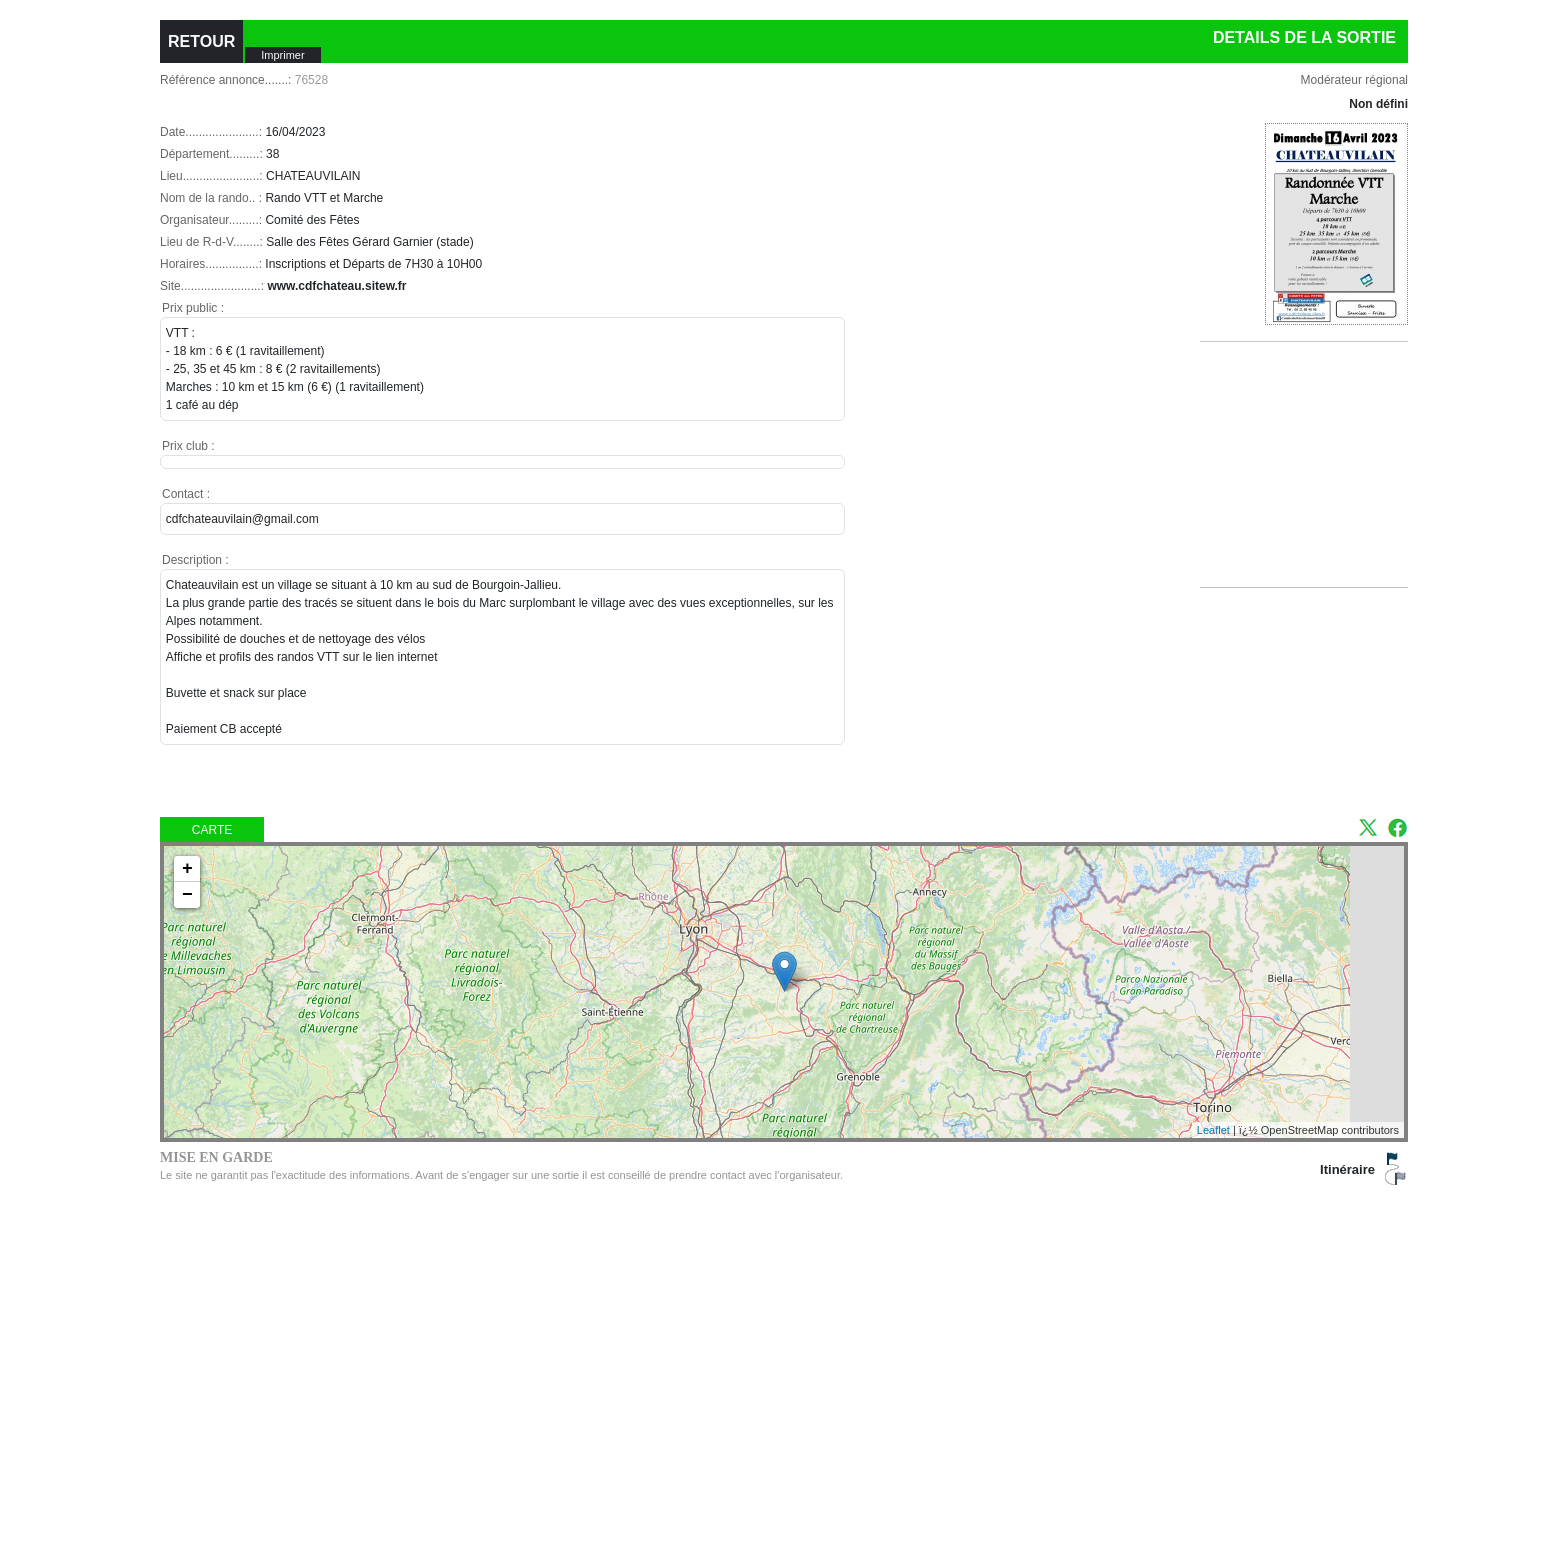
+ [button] (187, 869)
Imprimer (282, 55)
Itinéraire (1347, 1169)
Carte (212, 830)
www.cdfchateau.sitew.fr (336, 286)
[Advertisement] (1313, 489)
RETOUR (201, 41)
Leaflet (1213, 1130)
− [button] (187, 895)
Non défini (1378, 104)
